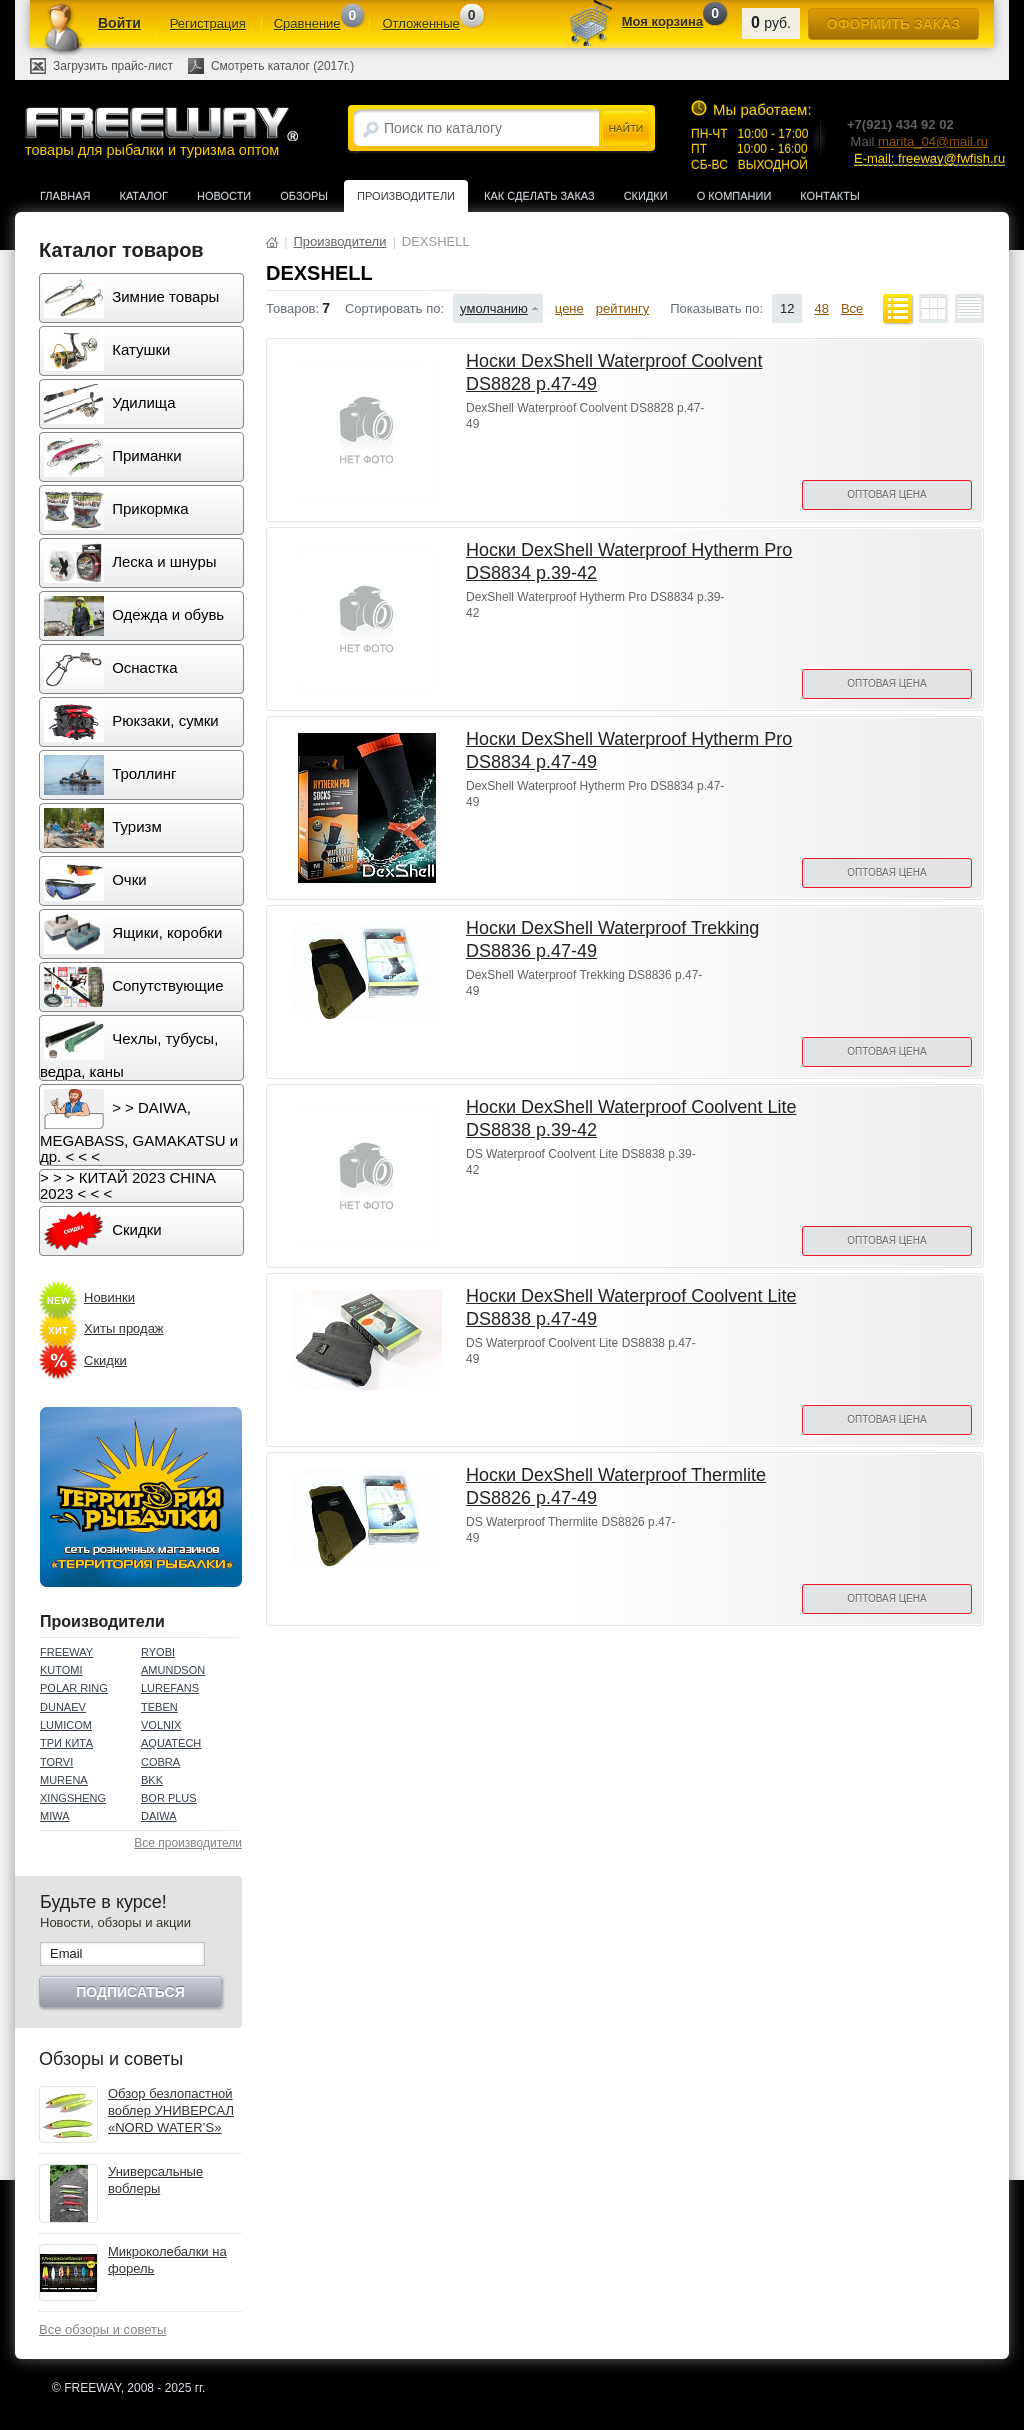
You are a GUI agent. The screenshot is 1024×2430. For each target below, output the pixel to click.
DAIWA (159, 1816)
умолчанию (494, 308)
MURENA (64, 1780)
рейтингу (622, 308)
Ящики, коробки (133, 934)
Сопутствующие (134, 987)
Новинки (109, 1297)
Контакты (829, 196)
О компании (734, 196)
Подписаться (130, 1992)
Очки (95, 881)
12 (787, 308)
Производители (406, 196)
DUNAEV (63, 1707)
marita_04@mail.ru (933, 141)
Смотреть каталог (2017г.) (282, 66)
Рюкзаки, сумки (131, 722)
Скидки (646, 196)
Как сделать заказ (539, 196)
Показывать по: (716, 308)
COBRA (160, 1762)
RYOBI (158, 1652)
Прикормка (116, 510)
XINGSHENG (73, 1798)
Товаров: (292, 308)
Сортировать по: (394, 308)
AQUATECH (171, 1743)
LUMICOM (66, 1725)
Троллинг (110, 775)
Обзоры (304, 196)
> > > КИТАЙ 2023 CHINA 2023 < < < (128, 1185)
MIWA (55, 1816)
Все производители (188, 1843)
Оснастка (111, 669)
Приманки (113, 457)
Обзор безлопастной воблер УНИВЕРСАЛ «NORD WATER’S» (171, 2110)
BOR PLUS (169, 1798)
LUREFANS (170, 1688)
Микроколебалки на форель (167, 2260)
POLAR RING (74, 1688)
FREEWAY (66, 1652)
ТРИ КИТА (66, 1743)
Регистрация (208, 23)
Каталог (143, 196)
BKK (152, 1780)
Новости (224, 196)
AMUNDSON (173, 1670)
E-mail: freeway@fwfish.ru (929, 158)
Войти (119, 23)
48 (821, 308)
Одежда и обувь (134, 616)
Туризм (103, 828)
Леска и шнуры (130, 563)
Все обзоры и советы (102, 2329)
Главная (65, 196)
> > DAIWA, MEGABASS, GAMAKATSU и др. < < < (139, 1127)
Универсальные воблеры (155, 2180)
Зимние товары (131, 298)
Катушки (107, 351)
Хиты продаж (124, 1328)
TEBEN (159, 1707)
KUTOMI (61, 1670)
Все (852, 308)
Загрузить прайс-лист (113, 66)
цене (569, 308)
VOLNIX (161, 1725)
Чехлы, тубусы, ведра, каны (129, 1050)
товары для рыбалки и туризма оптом (161, 131)
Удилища (109, 404)
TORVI (56, 1762)
